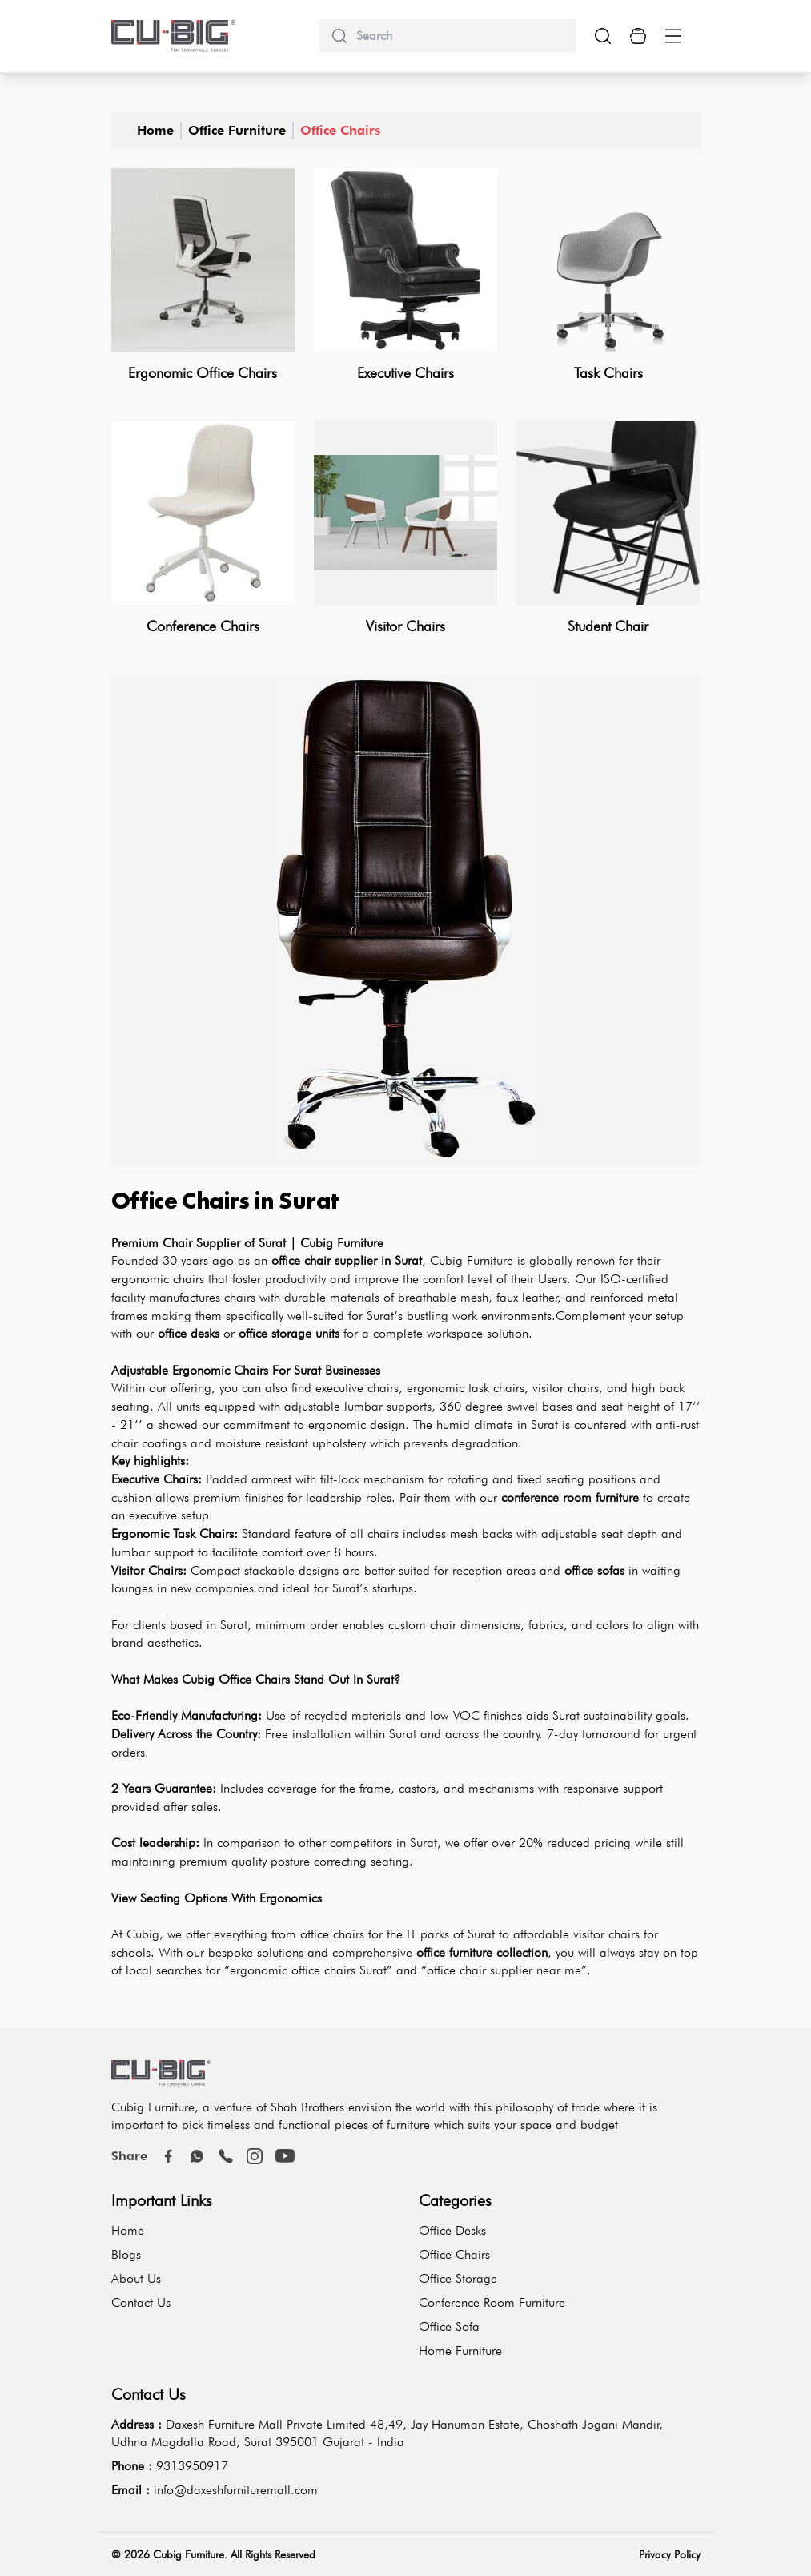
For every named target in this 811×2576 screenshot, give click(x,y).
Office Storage (458, 2278)
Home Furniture (460, 2350)
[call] (226, 2156)
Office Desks (452, 2230)
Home (155, 130)
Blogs (126, 2254)
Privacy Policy (670, 2554)
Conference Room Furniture (492, 2302)
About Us (136, 2278)
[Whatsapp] (197, 2156)
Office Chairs (454, 2254)
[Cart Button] (638, 36)
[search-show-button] (603, 36)
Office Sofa (449, 2326)
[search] (459, 36)
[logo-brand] (173, 36)
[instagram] (255, 2156)
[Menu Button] (673, 36)
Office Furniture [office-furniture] (237, 130)
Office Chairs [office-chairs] (340, 130)
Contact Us (141, 2302)
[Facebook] (168, 2156)
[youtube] (285, 2156)
